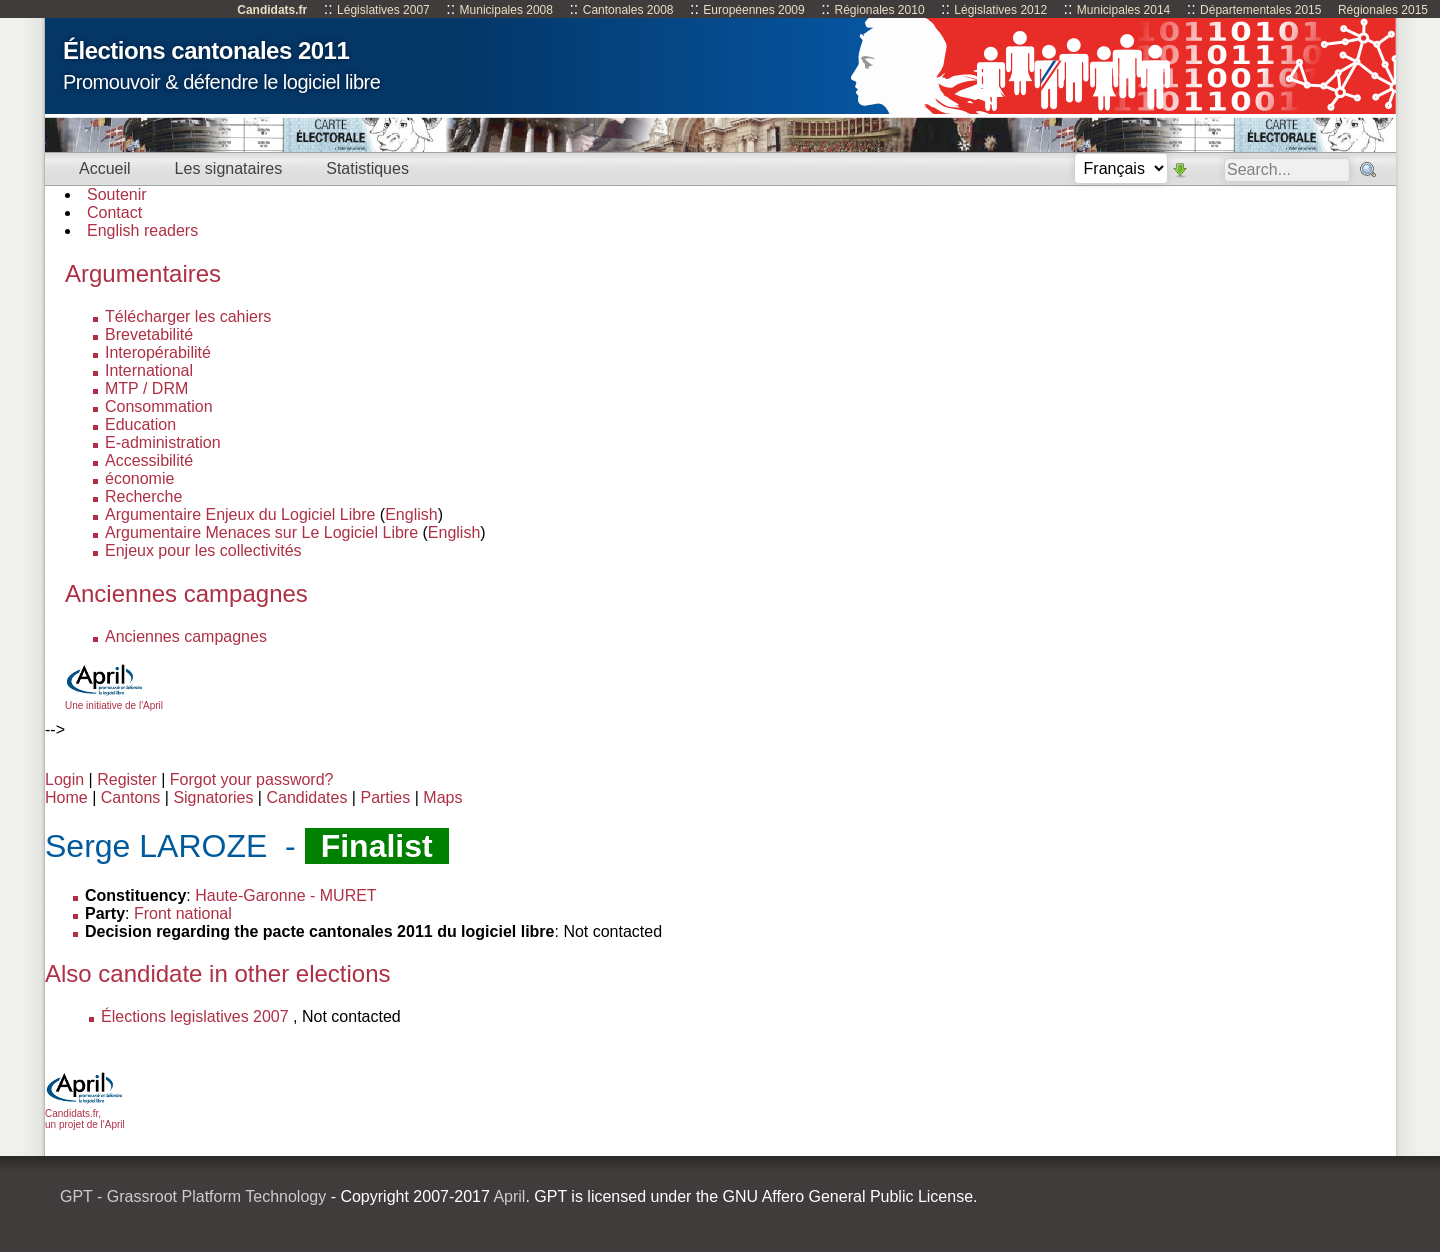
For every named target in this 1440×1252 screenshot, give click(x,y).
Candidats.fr (272, 10)
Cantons (131, 797)
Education (140, 424)
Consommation (159, 406)
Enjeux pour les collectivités (203, 550)
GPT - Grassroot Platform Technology (193, 1196)
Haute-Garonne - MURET (285, 895)
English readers (142, 230)
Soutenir (117, 194)
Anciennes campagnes (186, 636)
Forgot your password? (252, 779)
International (149, 370)
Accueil (105, 168)
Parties (385, 797)
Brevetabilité (149, 334)
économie (139, 478)
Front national (183, 913)
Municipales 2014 (1123, 10)
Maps (442, 797)
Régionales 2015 (1383, 10)
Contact (114, 212)
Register (127, 779)
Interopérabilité (158, 352)
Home (66, 797)
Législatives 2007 (383, 10)
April (509, 1196)
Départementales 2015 (1260, 10)
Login (64, 779)
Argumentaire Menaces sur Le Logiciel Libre (261, 532)
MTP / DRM (146, 388)
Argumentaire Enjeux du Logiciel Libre (240, 514)
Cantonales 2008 (628, 10)
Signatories (213, 797)
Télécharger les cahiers (188, 316)
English (411, 514)
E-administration (163, 442)
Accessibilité (149, 460)
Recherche (143, 496)
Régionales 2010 (879, 10)
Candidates (306, 797)
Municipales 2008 (506, 10)
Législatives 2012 (1000, 10)
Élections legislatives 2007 (195, 1016)
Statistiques (367, 168)
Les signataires (229, 168)
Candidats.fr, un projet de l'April (85, 1113)
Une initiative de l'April (114, 700)
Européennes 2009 (753, 10)
